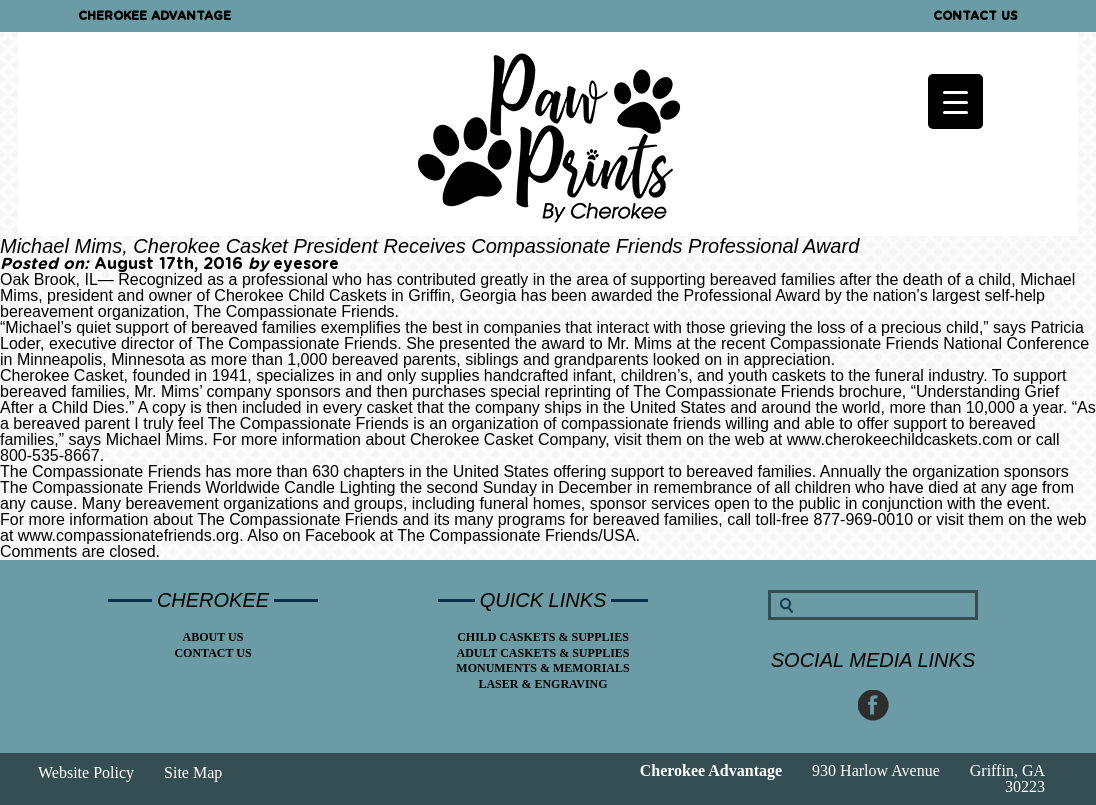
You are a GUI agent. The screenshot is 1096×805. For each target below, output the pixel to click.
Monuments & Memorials (542, 668)
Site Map (193, 772)
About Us (213, 637)
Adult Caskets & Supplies (542, 653)
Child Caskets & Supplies (543, 637)
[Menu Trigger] (955, 101)
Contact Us (975, 16)
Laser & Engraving (542, 684)
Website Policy (86, 772)
